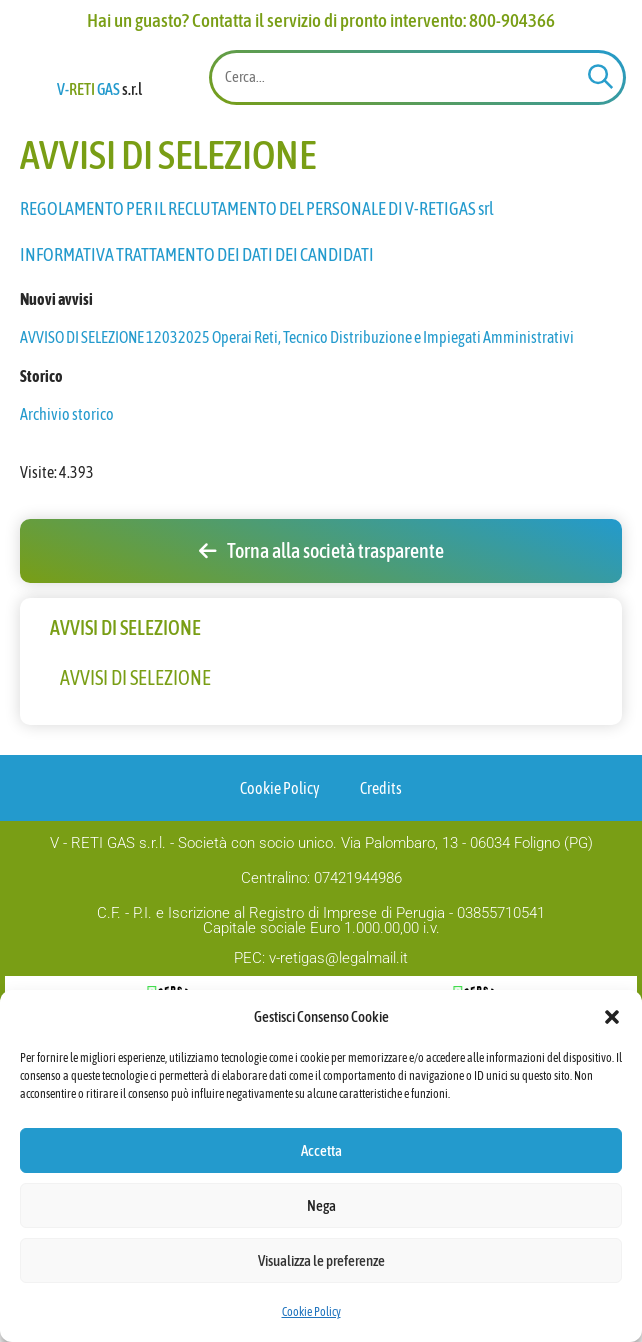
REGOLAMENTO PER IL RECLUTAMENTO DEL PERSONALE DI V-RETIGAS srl (257, 348)
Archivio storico (67, 555)
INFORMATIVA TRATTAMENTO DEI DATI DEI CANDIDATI (198, 394)
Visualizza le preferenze (321, 1260)
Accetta (321, 1150)
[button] (612, 1006)
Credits (381, 929)
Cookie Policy (311, 1312)
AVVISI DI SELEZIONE (135, 818)
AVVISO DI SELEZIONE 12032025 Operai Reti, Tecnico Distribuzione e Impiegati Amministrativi (297, 478)
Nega (321, 1205)
